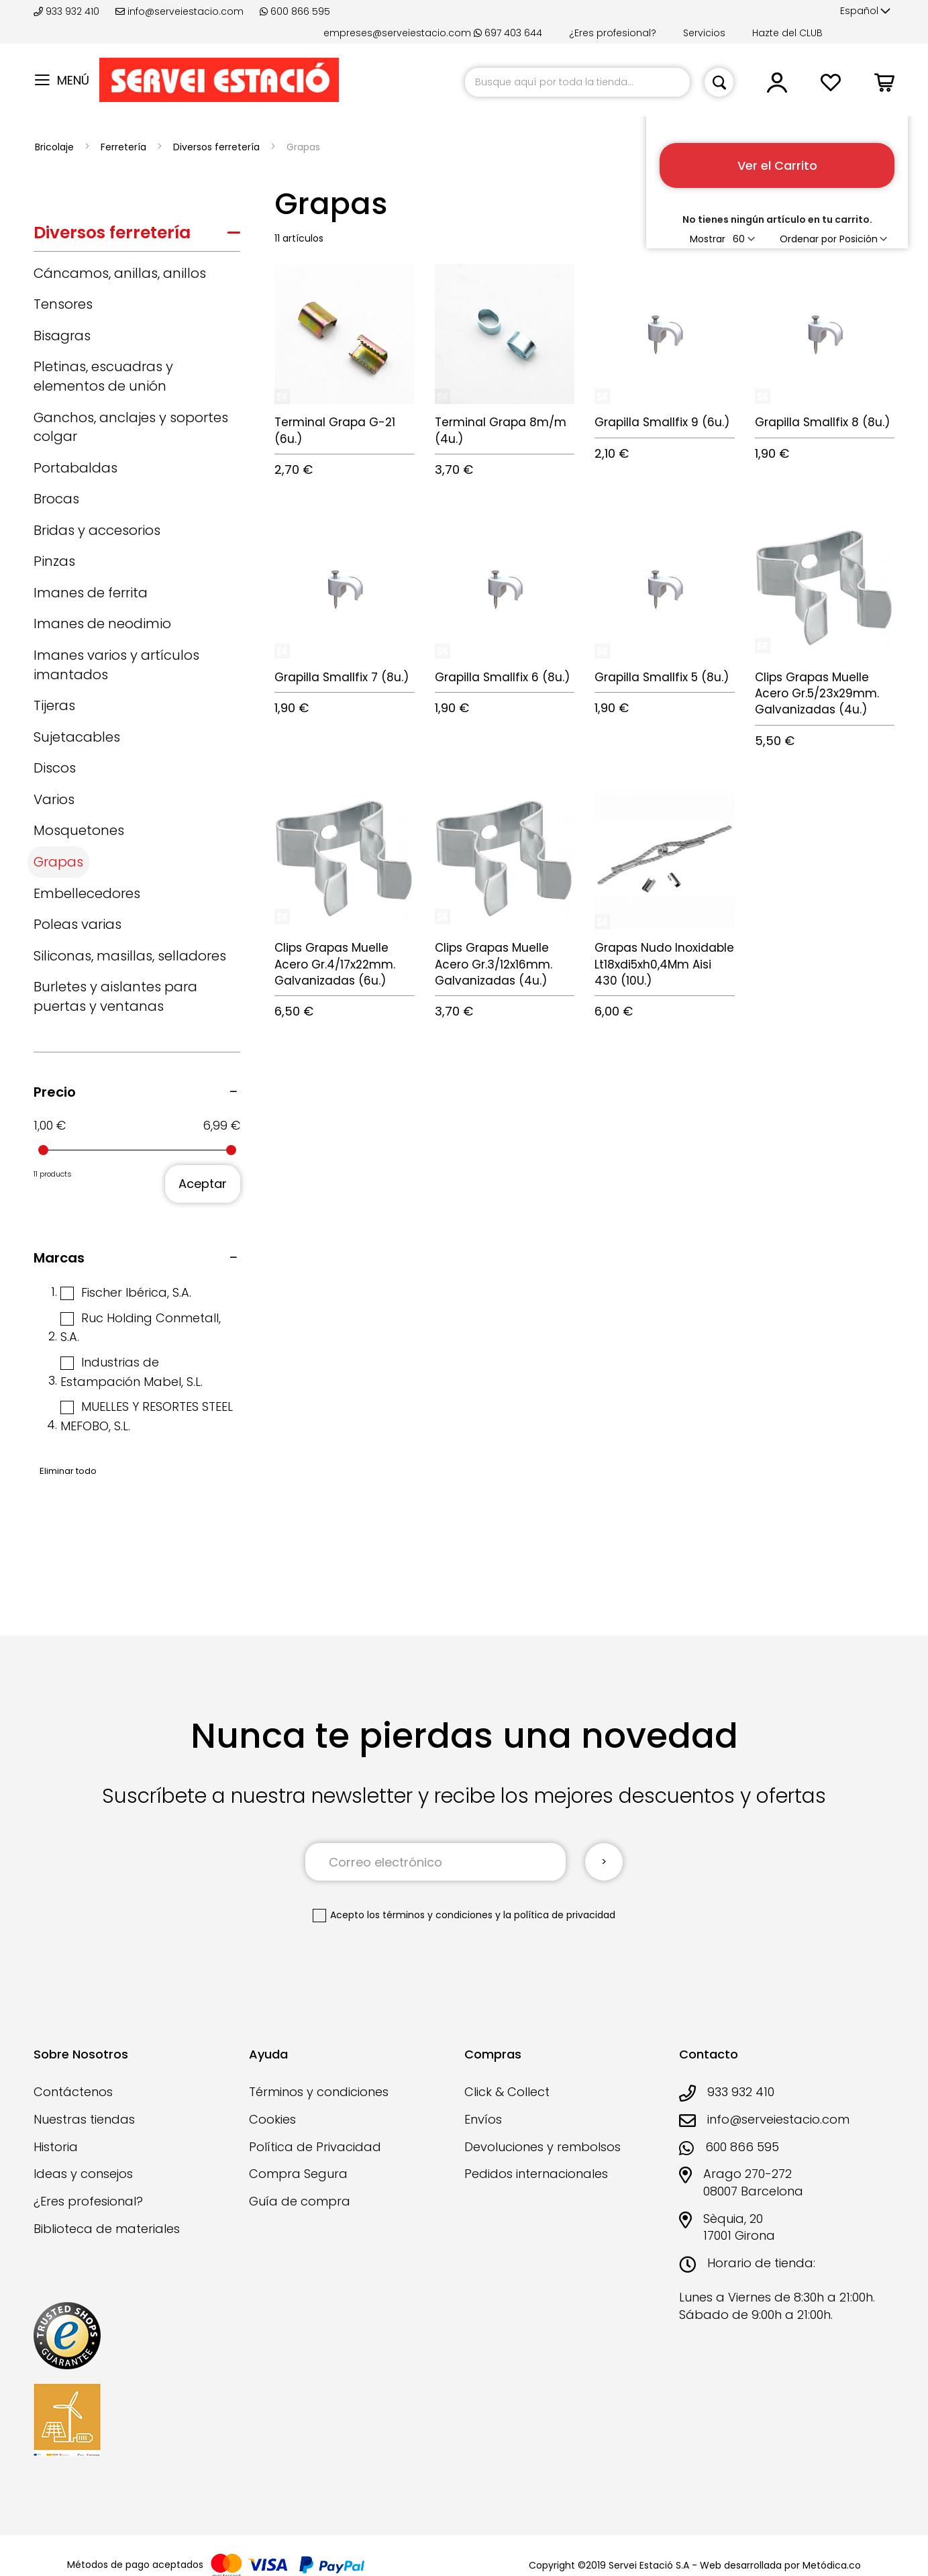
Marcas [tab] (59, 1257)
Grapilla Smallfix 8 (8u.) (822, 422)
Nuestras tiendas (84, 2119)
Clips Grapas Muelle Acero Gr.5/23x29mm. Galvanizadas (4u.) (817, 693)
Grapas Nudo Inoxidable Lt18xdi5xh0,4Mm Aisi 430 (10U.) (664, 964)
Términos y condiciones (319, 2091)
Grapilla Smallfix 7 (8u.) (341, 677)
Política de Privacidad (315, 2146)
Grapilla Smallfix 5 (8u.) (662, 677)
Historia (56, 2146)
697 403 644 (508, 33)
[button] (865, 11)
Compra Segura (298, 2173)
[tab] (137, 236)
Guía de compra (299, 2201)
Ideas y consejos (83, 2173)
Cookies (272, 2119)
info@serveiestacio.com (179, 11)
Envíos (483, 2119)
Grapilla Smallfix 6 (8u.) (502, 677)
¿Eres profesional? (612, 33)
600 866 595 (295, 11)
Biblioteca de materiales (107, 2228)
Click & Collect (507, 2091)
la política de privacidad (559, 1915)
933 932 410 (68, 11)
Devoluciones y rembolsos (542, 2146)
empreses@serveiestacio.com (397, 33)
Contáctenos (73, 2091)
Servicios (704, 33)
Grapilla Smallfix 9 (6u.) (662, 422)
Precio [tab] (55, 1092)
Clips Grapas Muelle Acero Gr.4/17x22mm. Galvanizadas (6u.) (334, 964)
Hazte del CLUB (787, 33)
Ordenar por (808, 239)
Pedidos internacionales (536, 2173)
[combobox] (577, 82)
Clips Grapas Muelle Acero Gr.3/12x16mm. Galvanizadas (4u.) (493, 964)
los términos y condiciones (430, 1915)
